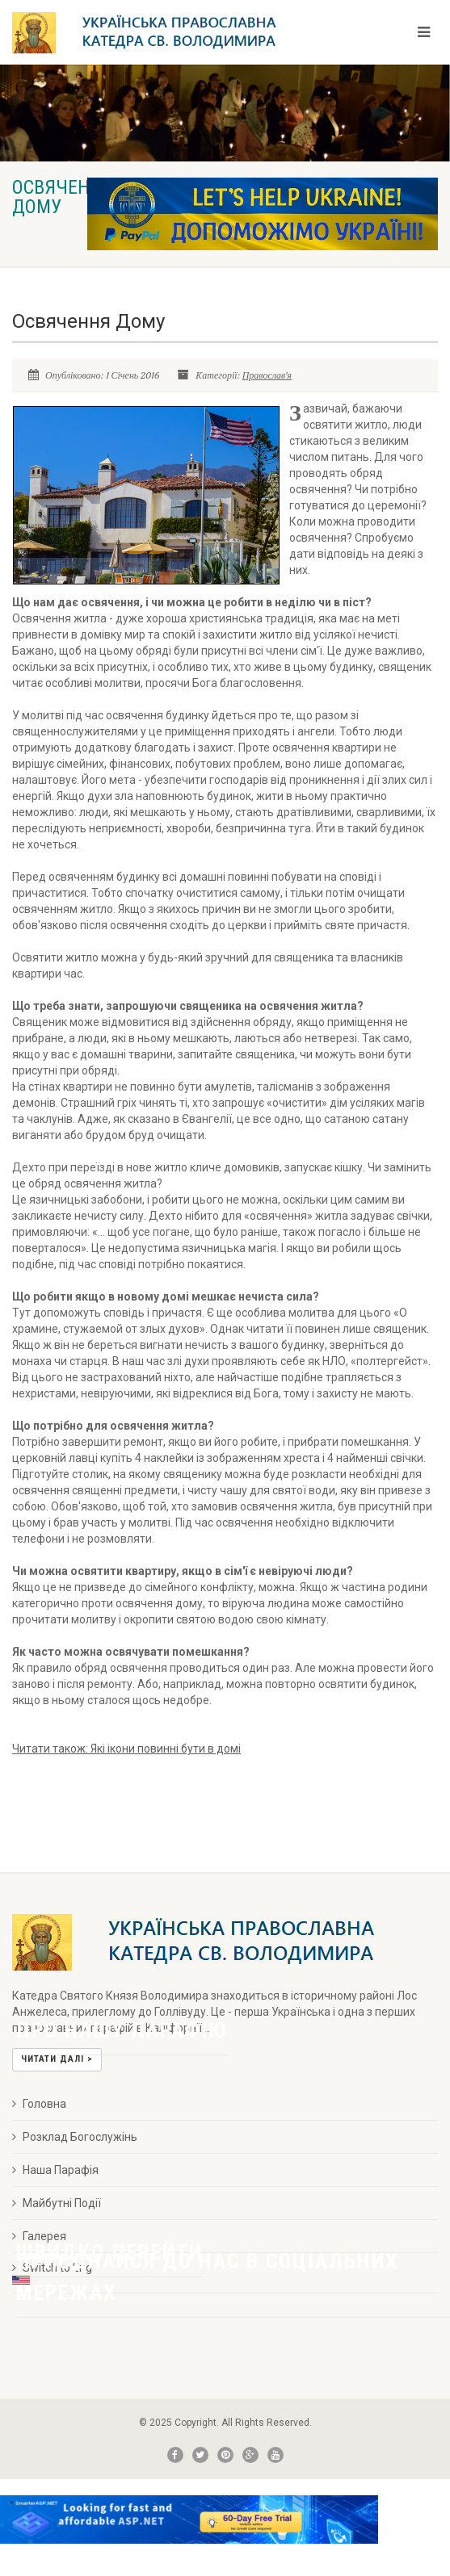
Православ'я (267, 375)
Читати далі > (57, 2059)
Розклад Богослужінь (74, 2136)
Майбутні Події (56, 2203)
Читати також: (126, 1748)
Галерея (39, 2236)
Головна (39, 2103)
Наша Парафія (55, 2169)
